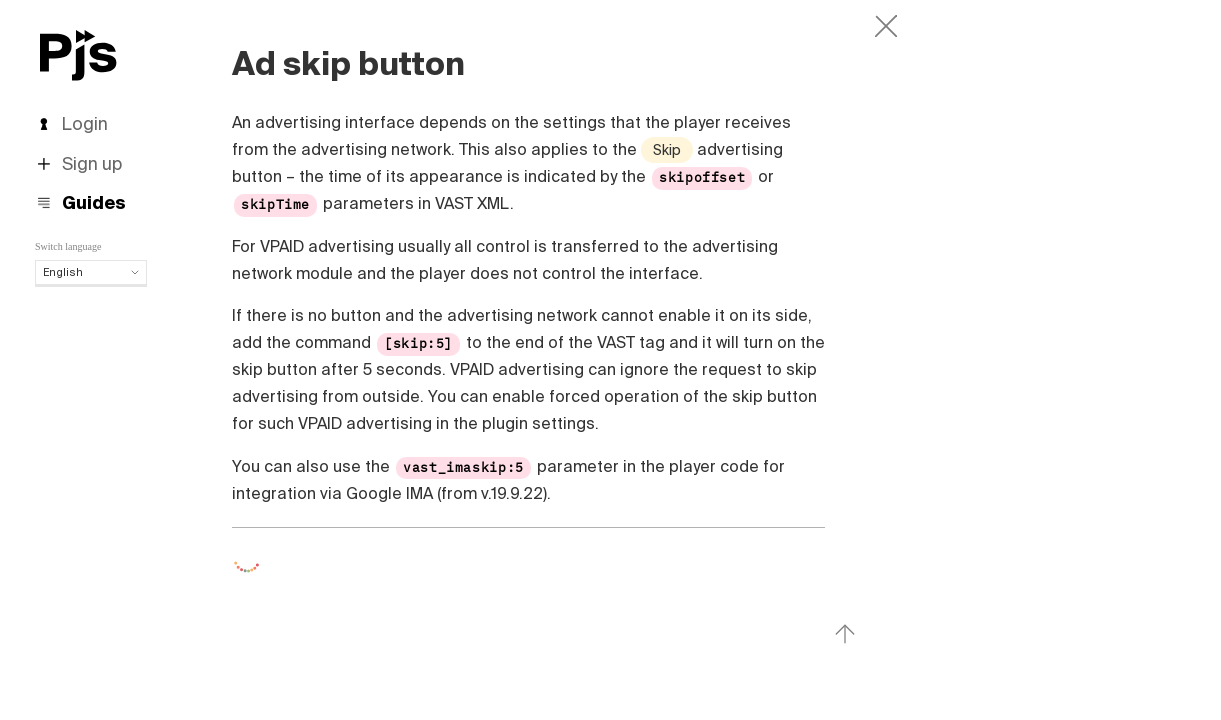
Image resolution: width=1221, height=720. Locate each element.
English (91, 272)
